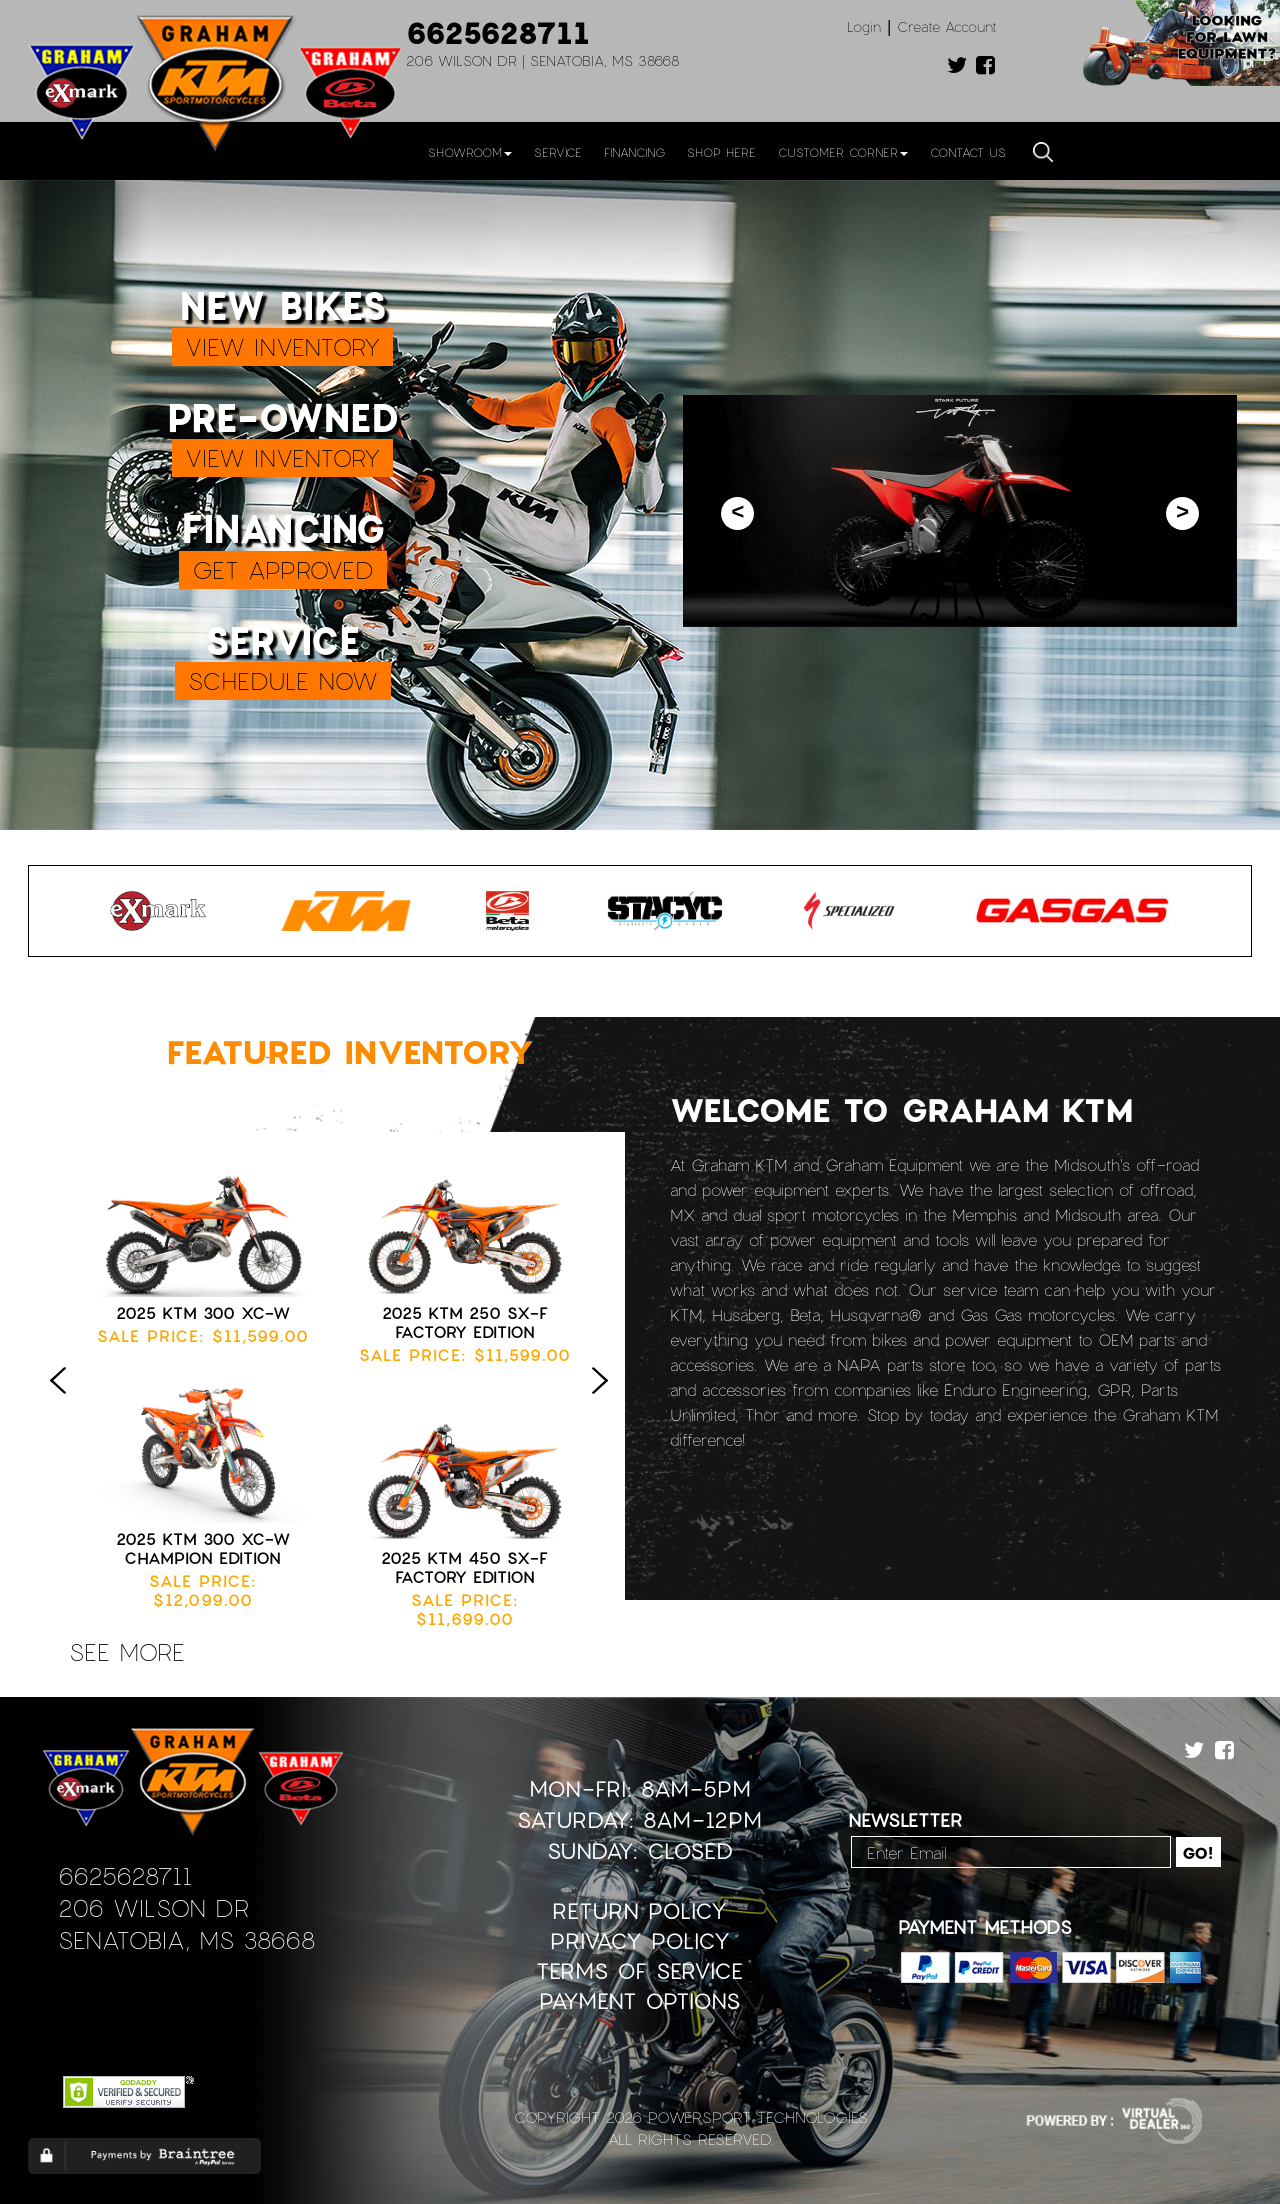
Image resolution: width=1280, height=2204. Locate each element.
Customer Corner (843, 152)
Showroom (470, 152)
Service (558, 152)
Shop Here (721, 152)
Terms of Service (639, 1970)
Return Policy (639, 1910)
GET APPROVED (283, 569)
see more (127, 1651)
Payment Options (639, 2000)
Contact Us (968, 152)
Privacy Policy (640, 1940)
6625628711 (498, 32)
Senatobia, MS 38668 (186, 1939)
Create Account (947, 26)
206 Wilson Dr (153, 1907)
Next (605, 1401)
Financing (634, 152)
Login (864, 26)
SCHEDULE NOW (283, 680)
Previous (63, 1401)
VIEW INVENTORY (282, 346)
